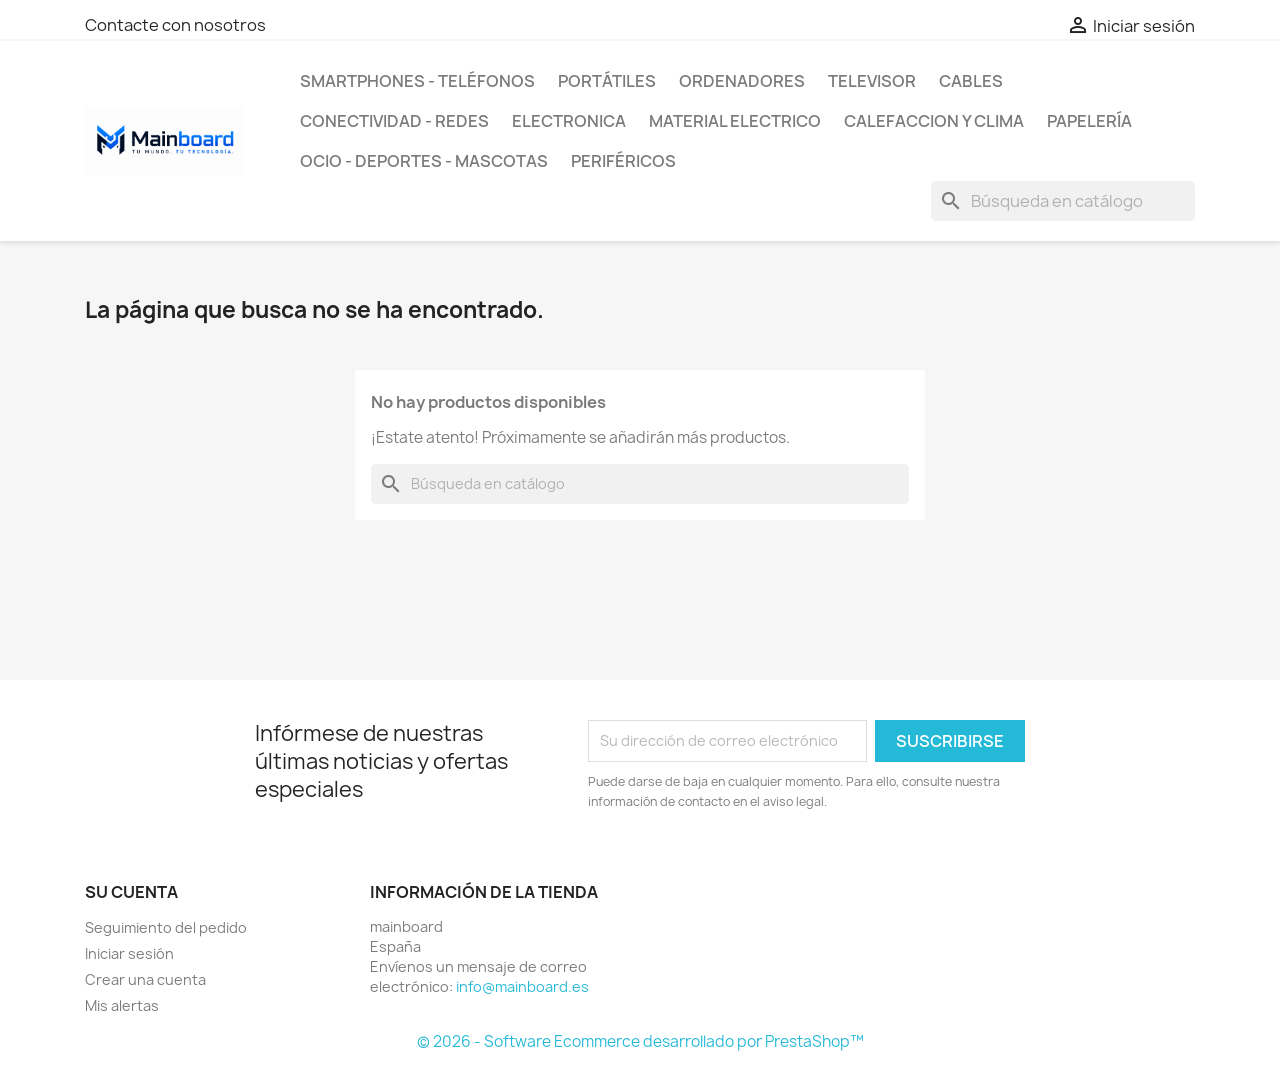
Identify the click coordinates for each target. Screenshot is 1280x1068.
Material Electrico (735, 121)
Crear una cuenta (145, 979)
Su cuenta (131, 892)
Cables (971, 81)
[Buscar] (1063, 201)
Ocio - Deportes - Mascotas (424, 161)
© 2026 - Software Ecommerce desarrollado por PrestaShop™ (640, 1041)
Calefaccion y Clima (934, 121)
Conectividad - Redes (394, 121)
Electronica (569, 121)
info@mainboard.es (522, 986)
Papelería (1089, 121)
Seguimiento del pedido (166, 927)
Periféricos (623, 161)
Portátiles (607, 81)
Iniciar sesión (129, 953)
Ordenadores (742, 81)
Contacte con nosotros (175, 25)
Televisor (872, 81)
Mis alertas (122, 1005)
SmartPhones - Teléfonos (417, 81)
